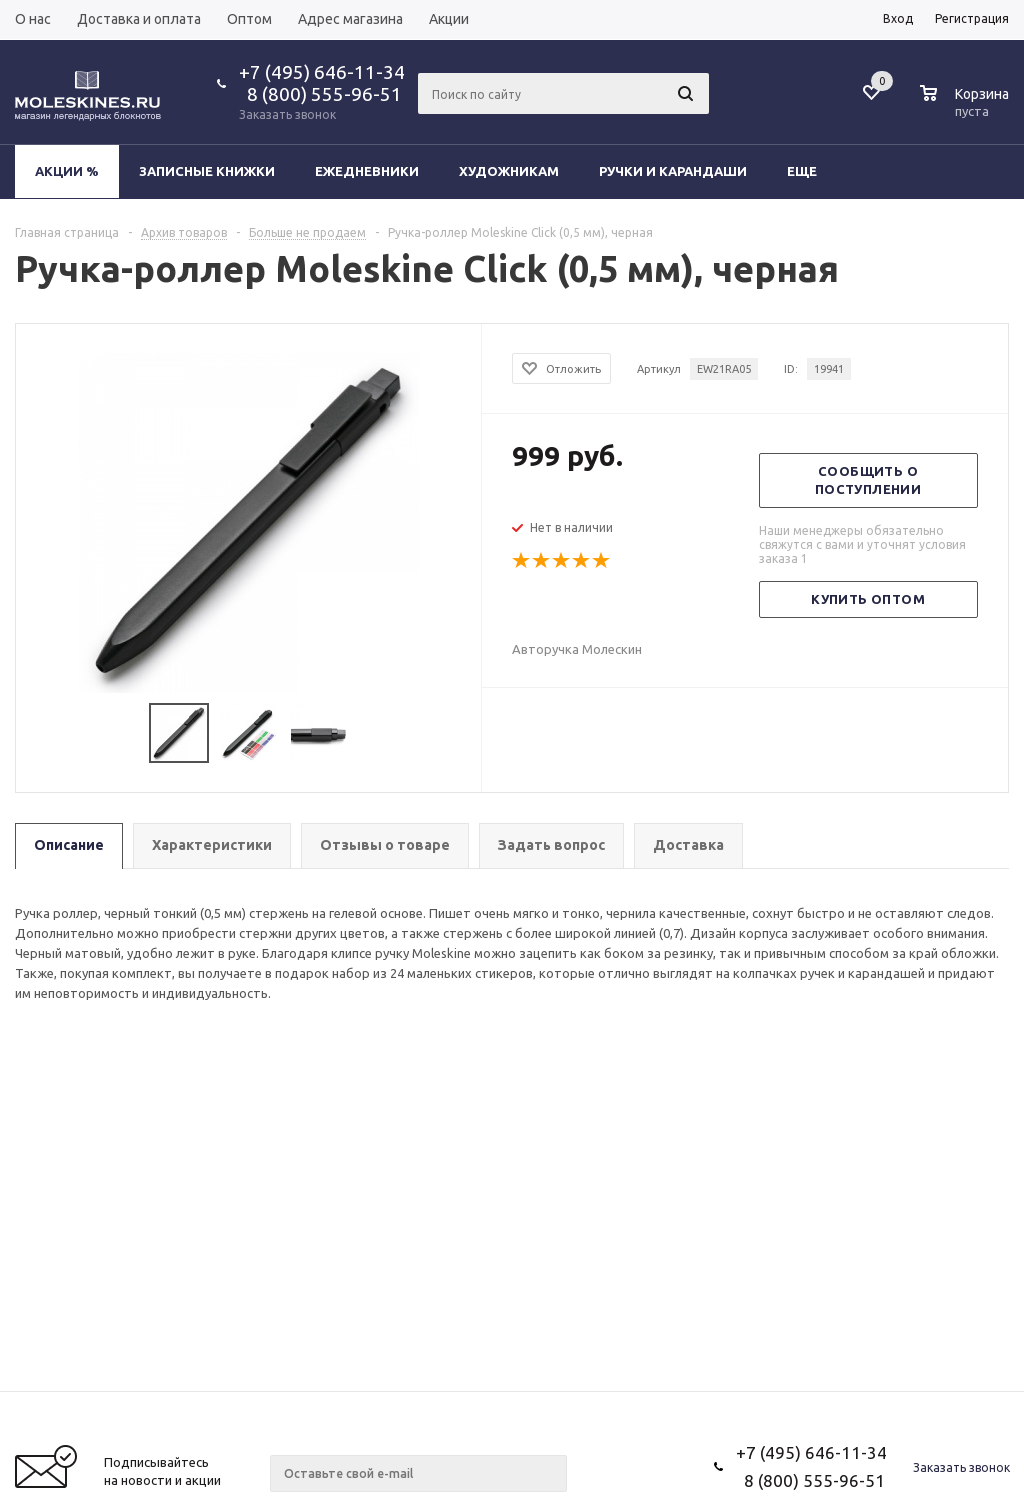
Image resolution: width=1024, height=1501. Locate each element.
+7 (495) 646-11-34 (322, 72)
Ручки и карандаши (673, 171)
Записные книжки (207, 171)
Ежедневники (367, 171)
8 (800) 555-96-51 (320, 94)
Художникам (509, 171)
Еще (811, 171)
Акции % (67, 171)
